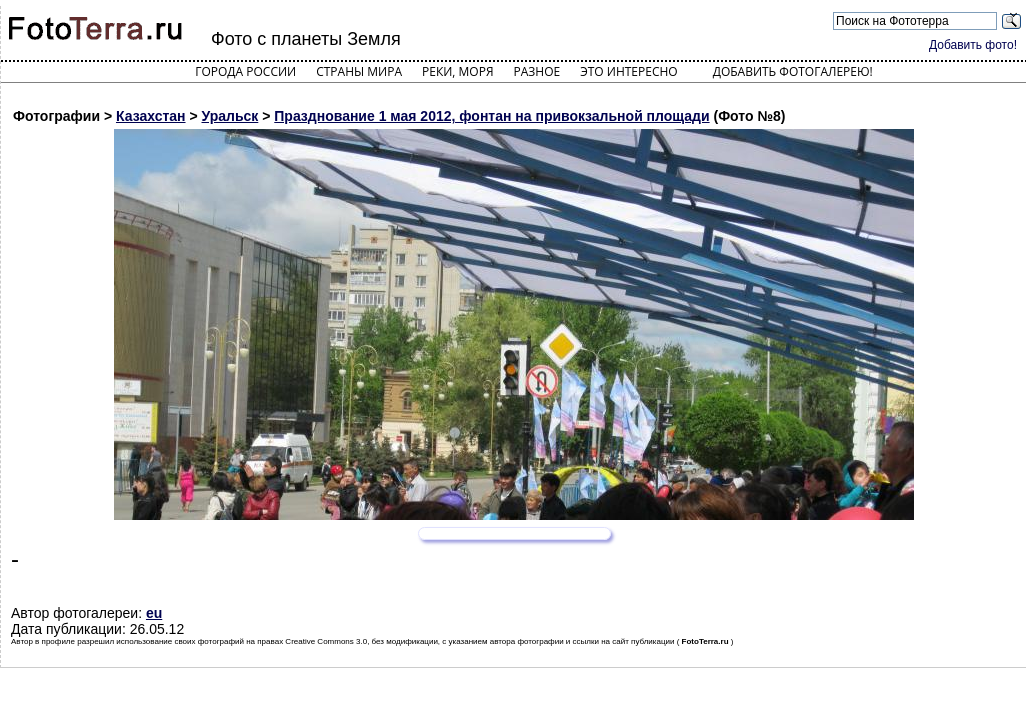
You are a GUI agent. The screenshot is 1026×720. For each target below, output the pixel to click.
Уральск (230, 116)
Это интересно (629, 71)
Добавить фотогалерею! (793, 71)
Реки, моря (457, 71)
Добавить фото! (973, 45)
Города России (245, 71)
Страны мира (359, 71)
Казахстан (151, 116)
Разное (537, 71)
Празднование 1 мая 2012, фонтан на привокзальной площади (491, 116)
